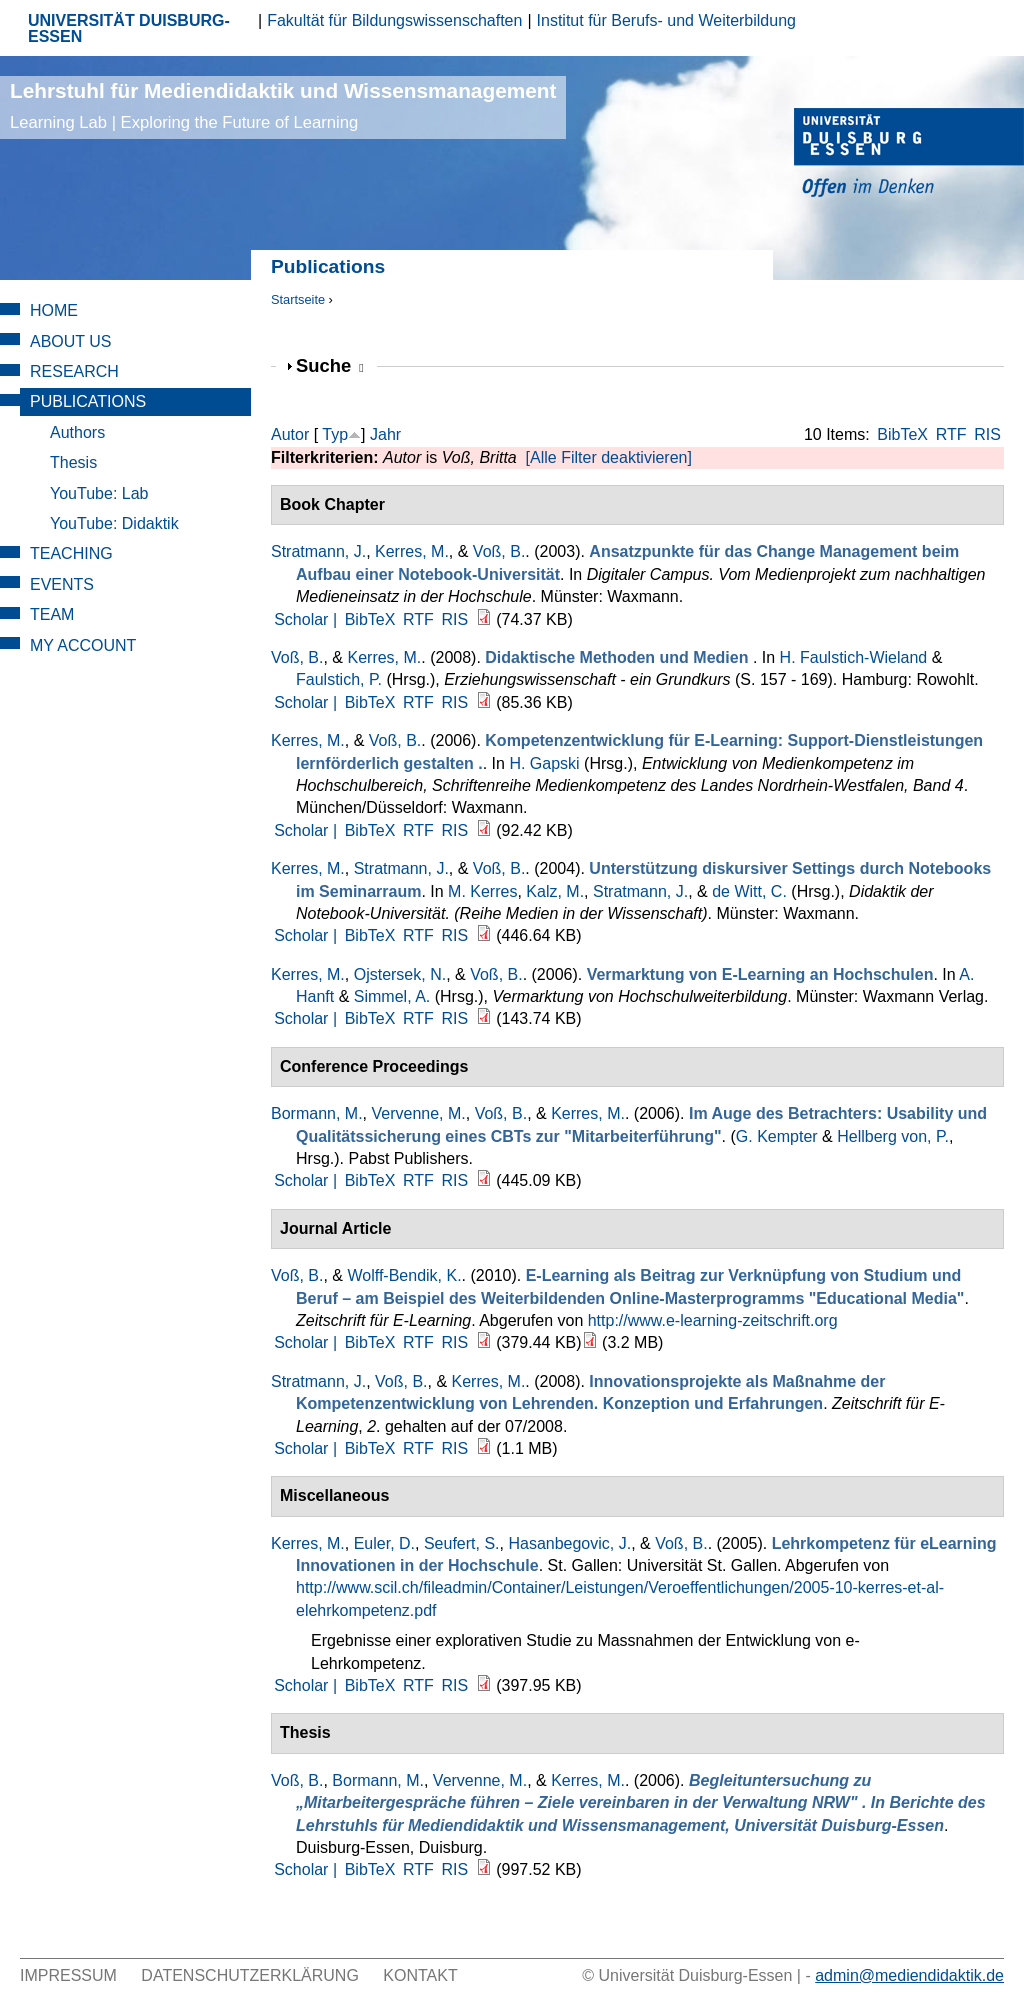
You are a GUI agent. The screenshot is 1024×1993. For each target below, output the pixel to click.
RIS (987, 434)
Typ (335, 434)
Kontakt (420, 1975)
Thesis (73, 462)
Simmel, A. (392, 996)
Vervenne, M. (418, 1113)
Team (52, 614)
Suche (330, 365)
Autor (290, 434)
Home (54, 310)
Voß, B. (499, 551)
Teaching (71, 553)
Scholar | (307, 619)
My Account (83, 645)
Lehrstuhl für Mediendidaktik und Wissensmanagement (283, 105)
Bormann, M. (317, 1113)
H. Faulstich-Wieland (854, 657)
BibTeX (902, 434)
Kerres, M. (412, 551)
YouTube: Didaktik (114, 523)
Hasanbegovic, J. (569, 1543)
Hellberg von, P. (893, 1136)
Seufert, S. (462, 1543)
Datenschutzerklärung (250, 1975)
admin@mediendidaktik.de (909, 1975)
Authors (77, 432)
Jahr (385, 434)
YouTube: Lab (99, 493)
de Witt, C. (749, 891)
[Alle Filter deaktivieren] (609, 457)
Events (62, 584)
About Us (71, 341)
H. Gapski (544, 763)
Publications (88, 401)
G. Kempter (777, 1136)
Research (74, 371)
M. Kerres (482, 891)
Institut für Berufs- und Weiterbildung (666, 20)
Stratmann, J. (318, 551)
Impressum (68, 1975)
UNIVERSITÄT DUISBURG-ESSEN (129, 28)
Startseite (298, 299)
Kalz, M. (555, 891)
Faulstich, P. (339, 679)
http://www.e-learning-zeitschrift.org (713, 1320)
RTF (951, 434)
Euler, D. (384, 1543)
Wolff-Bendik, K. (404, 1275)
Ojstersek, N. (400, 974)
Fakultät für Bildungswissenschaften (394, 20)
